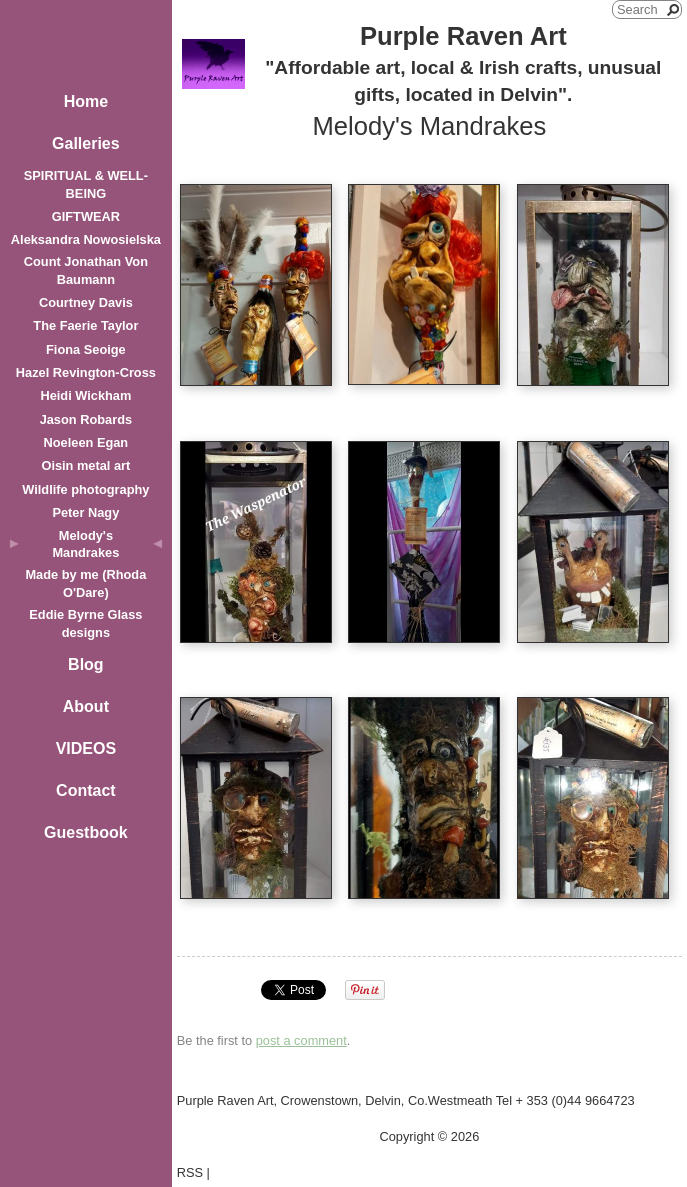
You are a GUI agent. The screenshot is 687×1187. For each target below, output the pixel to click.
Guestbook (86, 832)
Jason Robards (86, 419)
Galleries (86, 143)
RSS (190, 1172)
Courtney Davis (86, 302)
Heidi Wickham (85, 395)
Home (86, 101)
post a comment (301, 1040)
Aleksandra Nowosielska (86, 239)
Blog (86, 664)
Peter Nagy (85, 512)
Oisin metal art (85, 465)
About (86, 706)
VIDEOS (86, 748)
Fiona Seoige (86, 349)
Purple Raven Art (463, 36)
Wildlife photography (85, 489)
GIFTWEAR (86, 216)
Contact (86, 790)
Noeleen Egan (86, 442)
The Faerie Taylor (85, 325)
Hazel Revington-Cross (86, 372)
